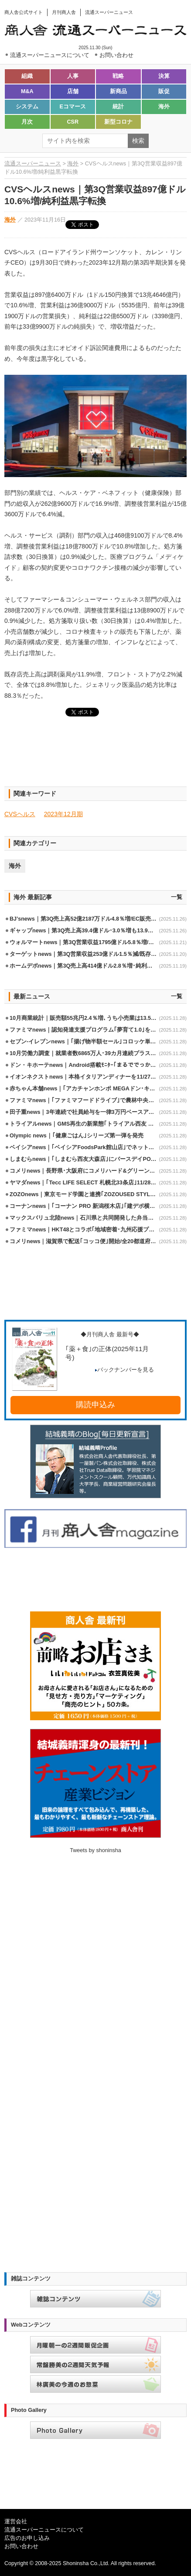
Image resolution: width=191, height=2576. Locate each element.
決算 (164, 76)
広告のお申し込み (27, 2538)
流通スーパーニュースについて (44, 2530)
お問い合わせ (21, 2546)
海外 (164, 107)
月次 (27, 122)
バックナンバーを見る (124, 1370)
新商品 (118, 91)
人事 (72, 76)
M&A (27, 91)
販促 (164, 91)
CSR (72, 122)
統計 (118, 107)
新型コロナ (118, 122)
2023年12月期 (63, 813)
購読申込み (95, 1404)
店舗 (72, 91)
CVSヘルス (19, 813)
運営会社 (15, 2522)
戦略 (118, 76)
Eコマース (73, 107)
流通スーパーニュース (32, 164)
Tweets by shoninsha (95, 1850)
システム (27, 107)
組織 (27, 76)
